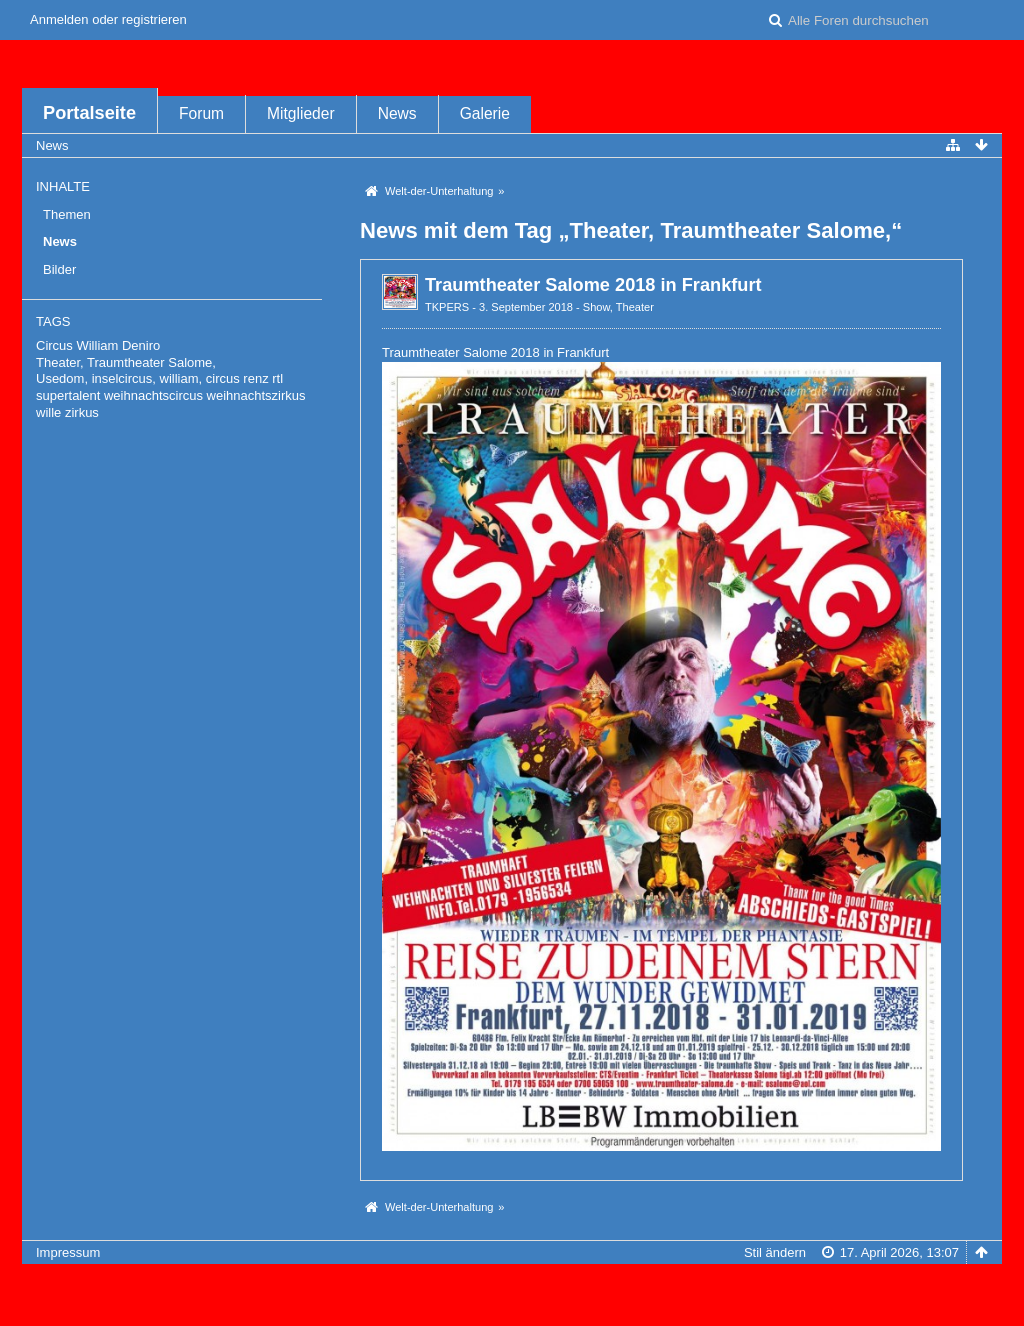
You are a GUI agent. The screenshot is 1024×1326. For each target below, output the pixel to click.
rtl (277, 378)
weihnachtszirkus (256, 395)
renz (255, 378)
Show (596, 307)
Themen (67, 214)
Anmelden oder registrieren (108, 19)
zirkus (82, 412)
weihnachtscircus (153, 395)
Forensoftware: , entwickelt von (512, 1285)
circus (223, 378)
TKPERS (447, 307)
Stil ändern (775, 1252)
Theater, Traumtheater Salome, (126, 362)
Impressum (68, 1252)
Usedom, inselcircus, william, (119, 378)
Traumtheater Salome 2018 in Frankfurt (593, 285)
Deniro (141, 345)
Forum (201, 113)
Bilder (59, 269)
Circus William (77, 345)
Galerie (485, 113)
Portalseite (89, 113)
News (397, 113)
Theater (635, 307)
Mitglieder (301, 113)
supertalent (68, 395)
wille (48, 412)
